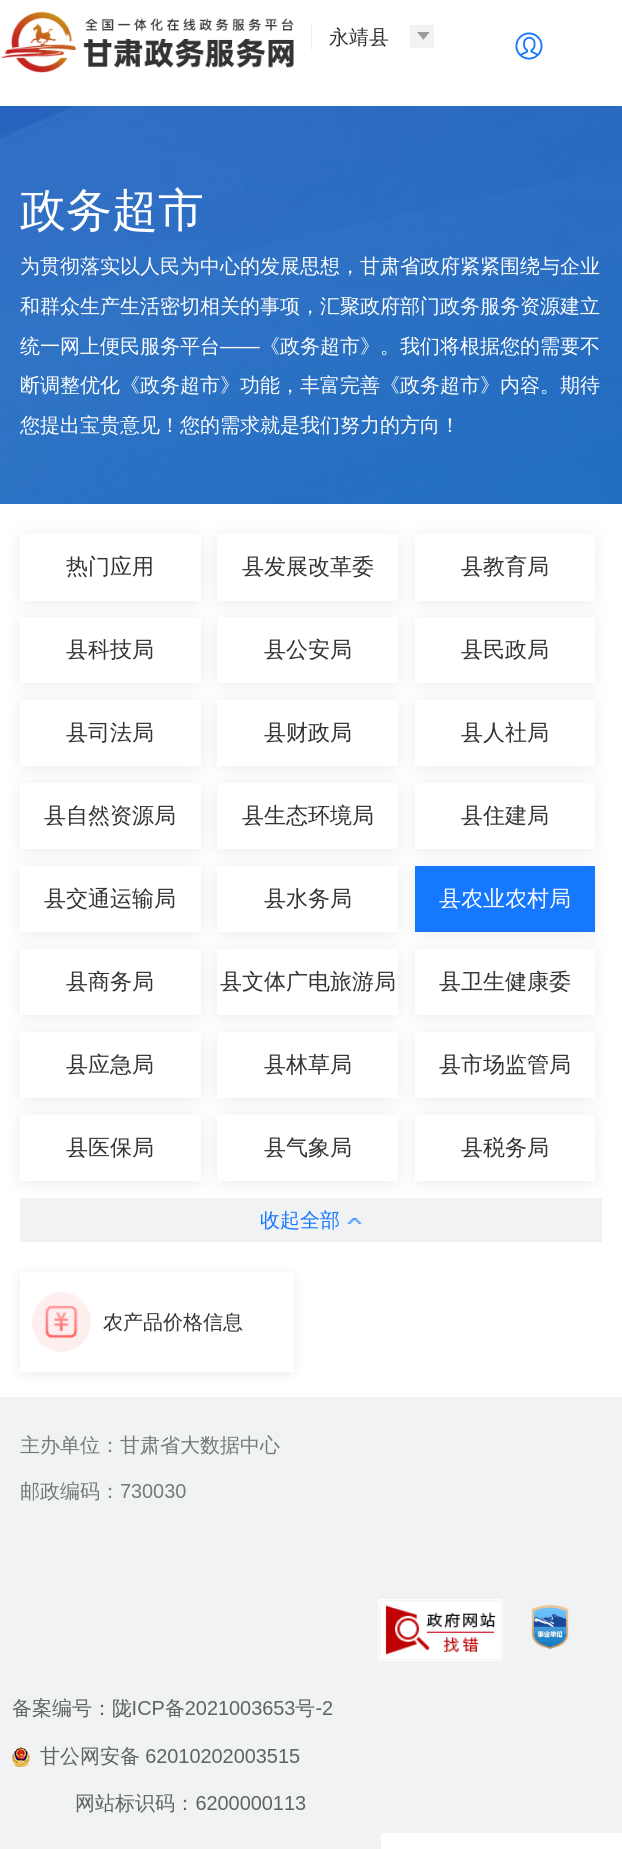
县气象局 (308, 1147)
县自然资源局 (110, 815)
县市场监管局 (505, 1064)
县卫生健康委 (505, 981)
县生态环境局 (308, 815)
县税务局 (505, 1147)
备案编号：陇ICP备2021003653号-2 (172, 1708)
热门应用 (110, 566)
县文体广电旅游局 (308, 981)
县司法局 (110, 732)
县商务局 (110, 981)
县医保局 (110, 1147)
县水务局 (308, 898)
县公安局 (308, 649)
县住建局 (505, 815)
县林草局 (308, 1064)
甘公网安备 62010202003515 (156, 1756)
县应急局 (110, 1064)
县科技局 (110, 649)
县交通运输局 (110, 898)
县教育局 (505, 566)
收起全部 (311, 1220)
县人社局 (505, 732)
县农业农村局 (505, 898)
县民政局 (505, 649)
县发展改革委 (308, 566)
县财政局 (308, 732)
